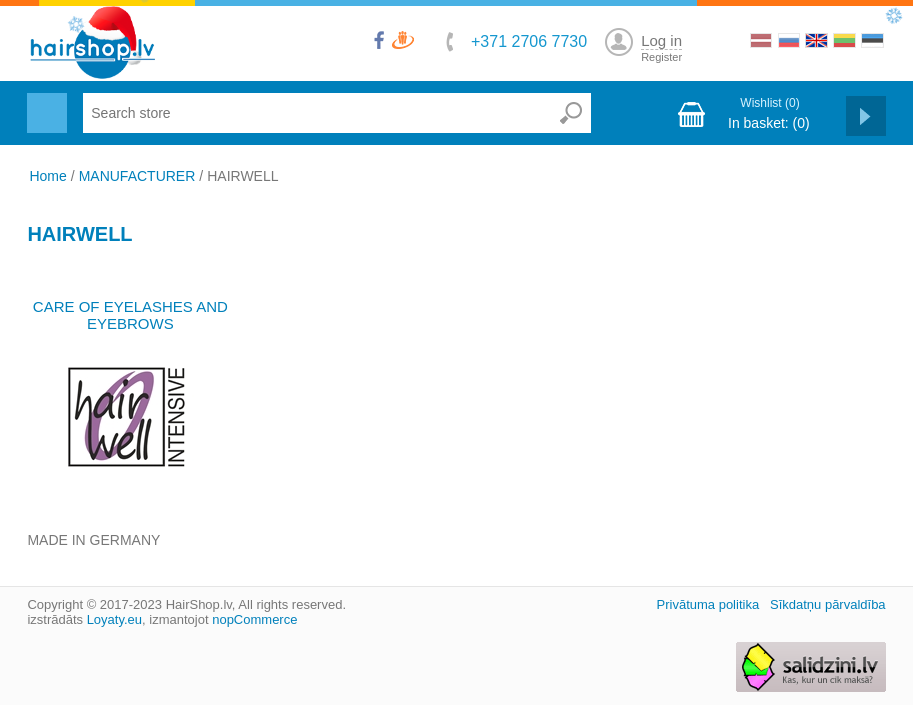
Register (661, 57)
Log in (661, 40)
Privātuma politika (708, 604)
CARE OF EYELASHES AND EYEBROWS (130, 315)
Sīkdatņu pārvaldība (828, 604)
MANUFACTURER (137, 176)
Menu (44, 101)
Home (47, 176)
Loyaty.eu (114, 619)
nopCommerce (254, 619)
